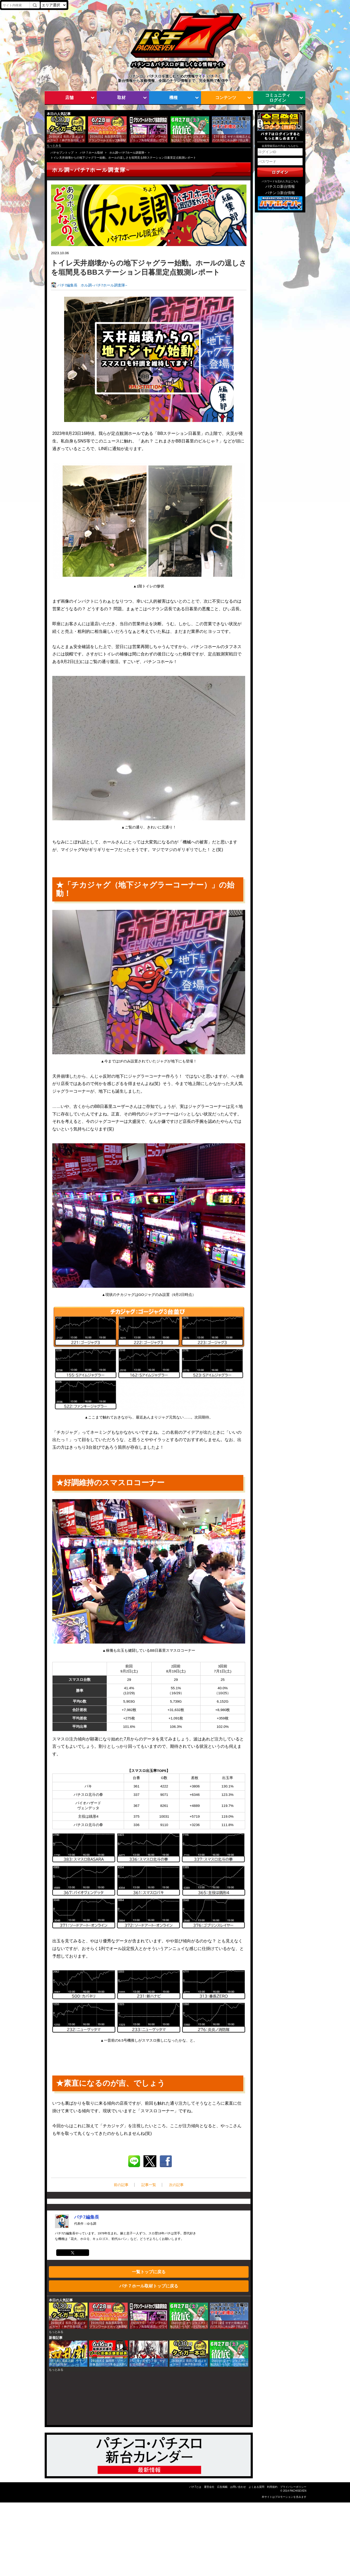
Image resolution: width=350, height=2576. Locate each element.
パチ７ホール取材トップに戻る (148, 2285)
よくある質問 (256, 2486)
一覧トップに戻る (149, 2271)
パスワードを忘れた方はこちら (280, 181)
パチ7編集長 (67, 285)
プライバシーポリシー (293, 2486)
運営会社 (209, 2486)
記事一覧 (148, 2185)
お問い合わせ (238, 2486)
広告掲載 (222, 2486)
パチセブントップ (62, 152)
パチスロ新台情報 (280, 187)
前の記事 (121, 2185)
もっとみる (54, 145)
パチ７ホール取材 (91, 152)
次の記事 (176, 2185)
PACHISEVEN (298, 2490)
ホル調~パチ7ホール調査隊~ (127, 152)
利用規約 (272, 2486)
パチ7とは (195, 2486)
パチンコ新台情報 (280, 193)
